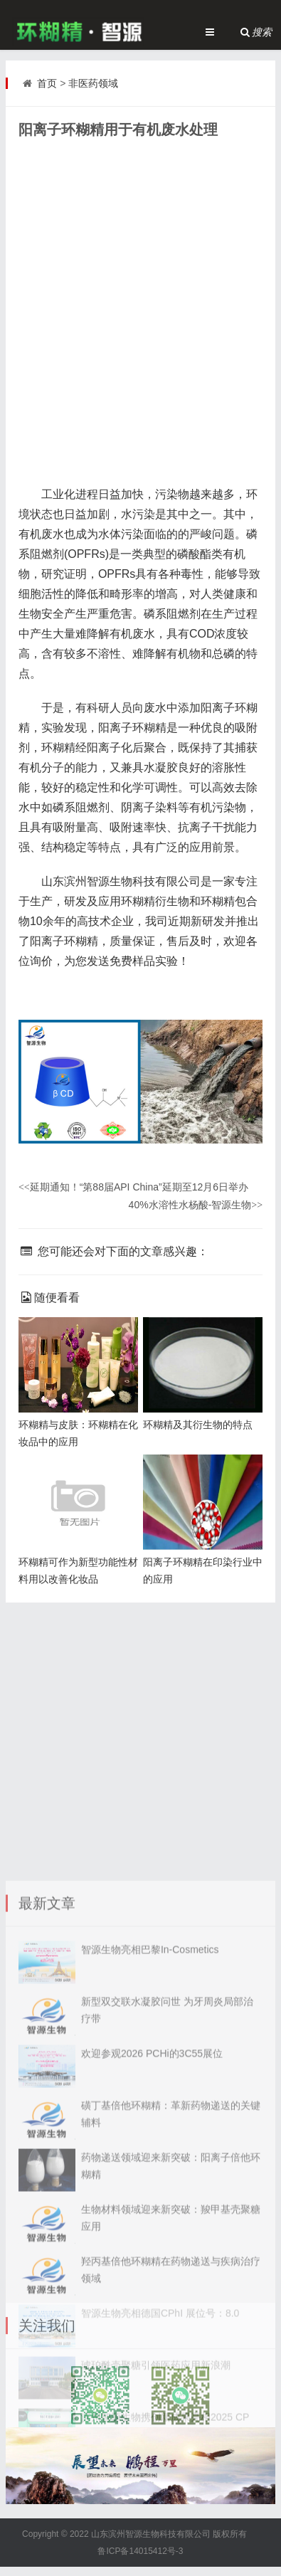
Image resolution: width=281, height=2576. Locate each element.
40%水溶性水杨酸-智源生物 (196, 1204)
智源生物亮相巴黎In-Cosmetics (150, 2094)
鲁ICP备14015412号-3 (140, 2551)
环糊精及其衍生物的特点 (198, 1424)
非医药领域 (93, 83)
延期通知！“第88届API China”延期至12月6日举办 (133, 1187)
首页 (47, 83)
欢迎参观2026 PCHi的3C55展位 (152, 2198)
